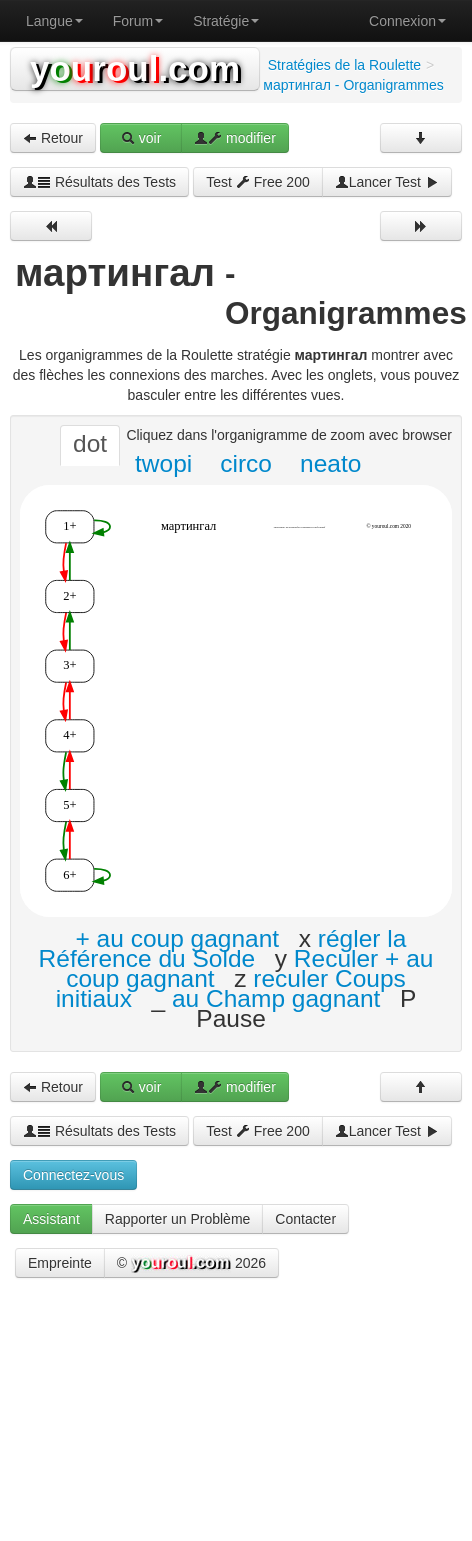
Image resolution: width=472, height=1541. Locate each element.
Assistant (51, 1219)
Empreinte (60, 1263)
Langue (54, 21)
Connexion (407, 21)
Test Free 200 (258, 182)
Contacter (305, 1219)
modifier (235, 138)
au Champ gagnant (276, 998)
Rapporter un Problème (178, 1219)
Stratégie (226, 21)
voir (141, 138)
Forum (138, 21)
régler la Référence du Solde (223, 948)
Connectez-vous (73, 1175)
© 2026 (191, 1264)
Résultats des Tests (99, 182)
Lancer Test (387, 182)
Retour (53, 138)
